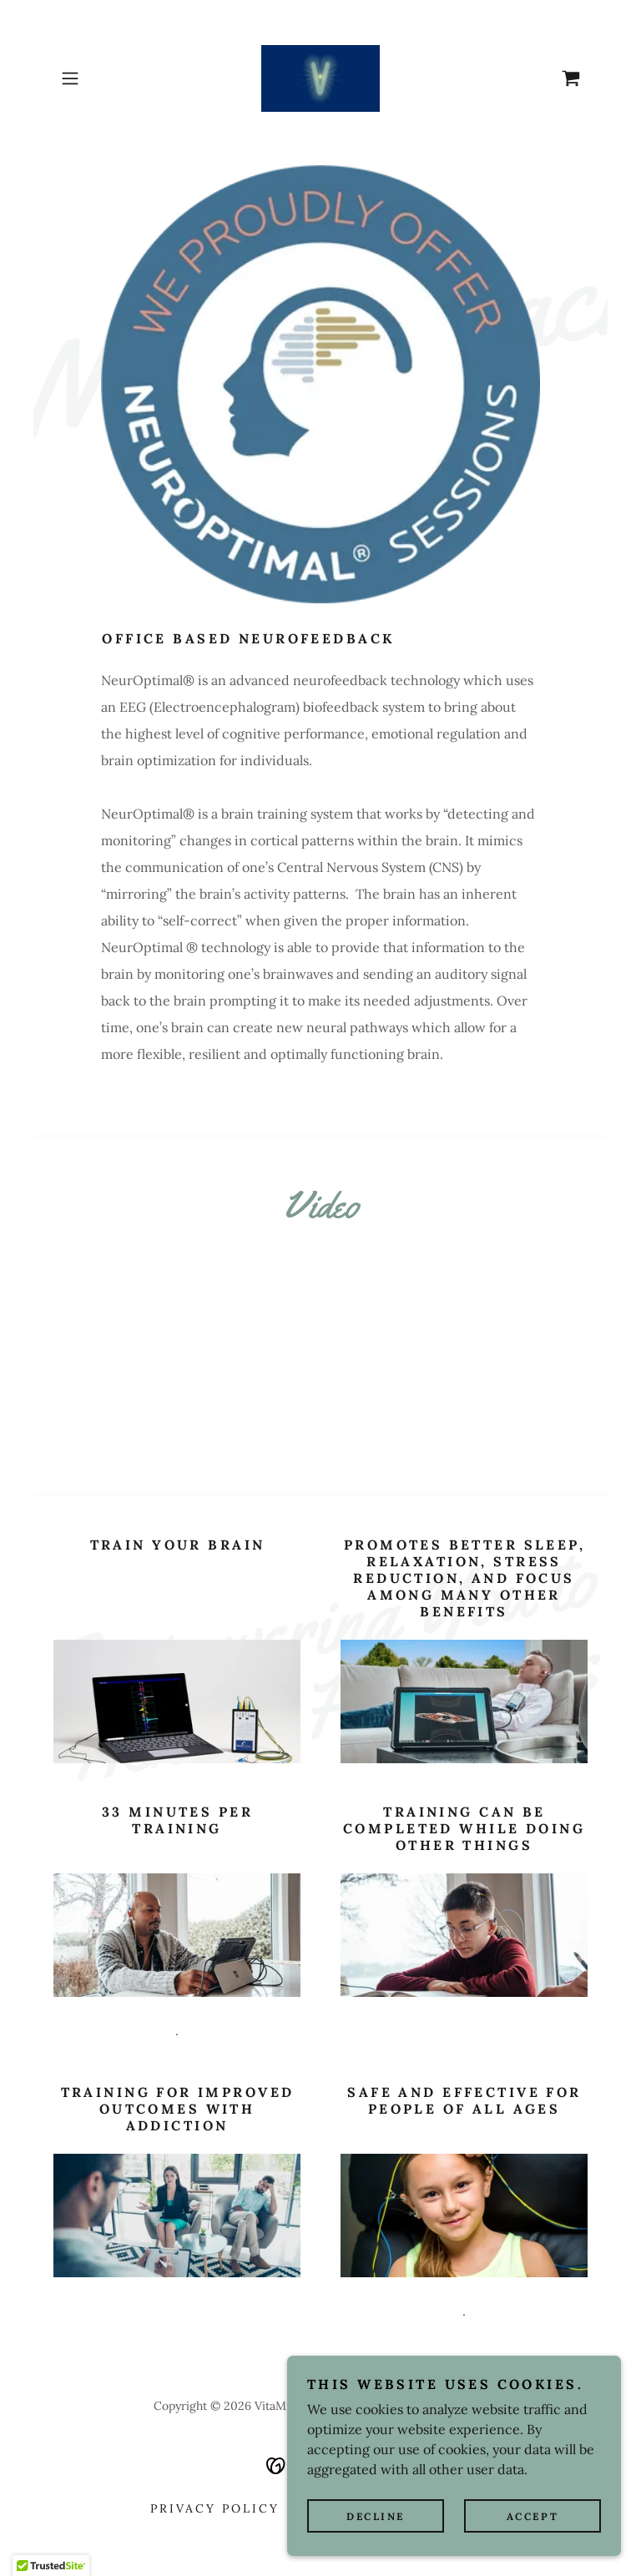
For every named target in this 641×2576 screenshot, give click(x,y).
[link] (320, 78)
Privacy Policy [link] (215, 2508)
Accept (532, 2516)
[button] (93, 78)
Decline (375, 2516)
